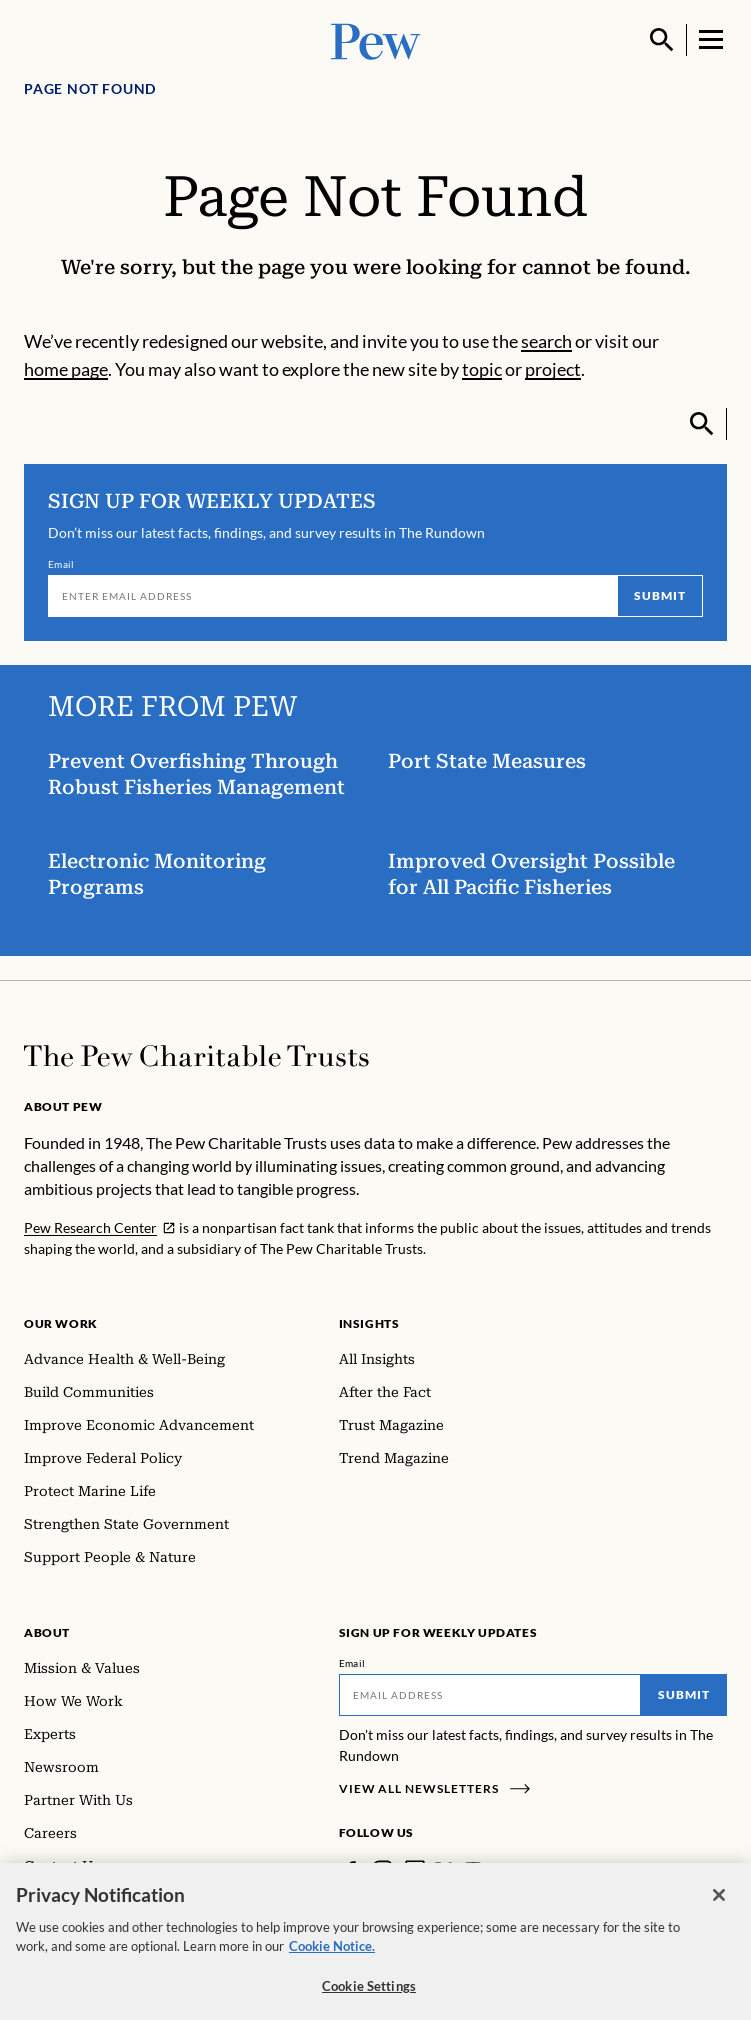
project (553, 369)
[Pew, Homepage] (376, 39)
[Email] (332, 596)
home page (66, 369)
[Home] (196, 1056)
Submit (660, 595)
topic (482, 369)
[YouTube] (473, 1870)
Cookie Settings (369, 1999)
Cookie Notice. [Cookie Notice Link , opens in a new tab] (332, 1959)
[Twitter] (444, 1870)
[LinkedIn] (415, 1870)
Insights (369, 1323)
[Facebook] (351, 1870)
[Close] (719, 1908)
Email (61, 564)
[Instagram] (383, 1870)
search (546, 341)
